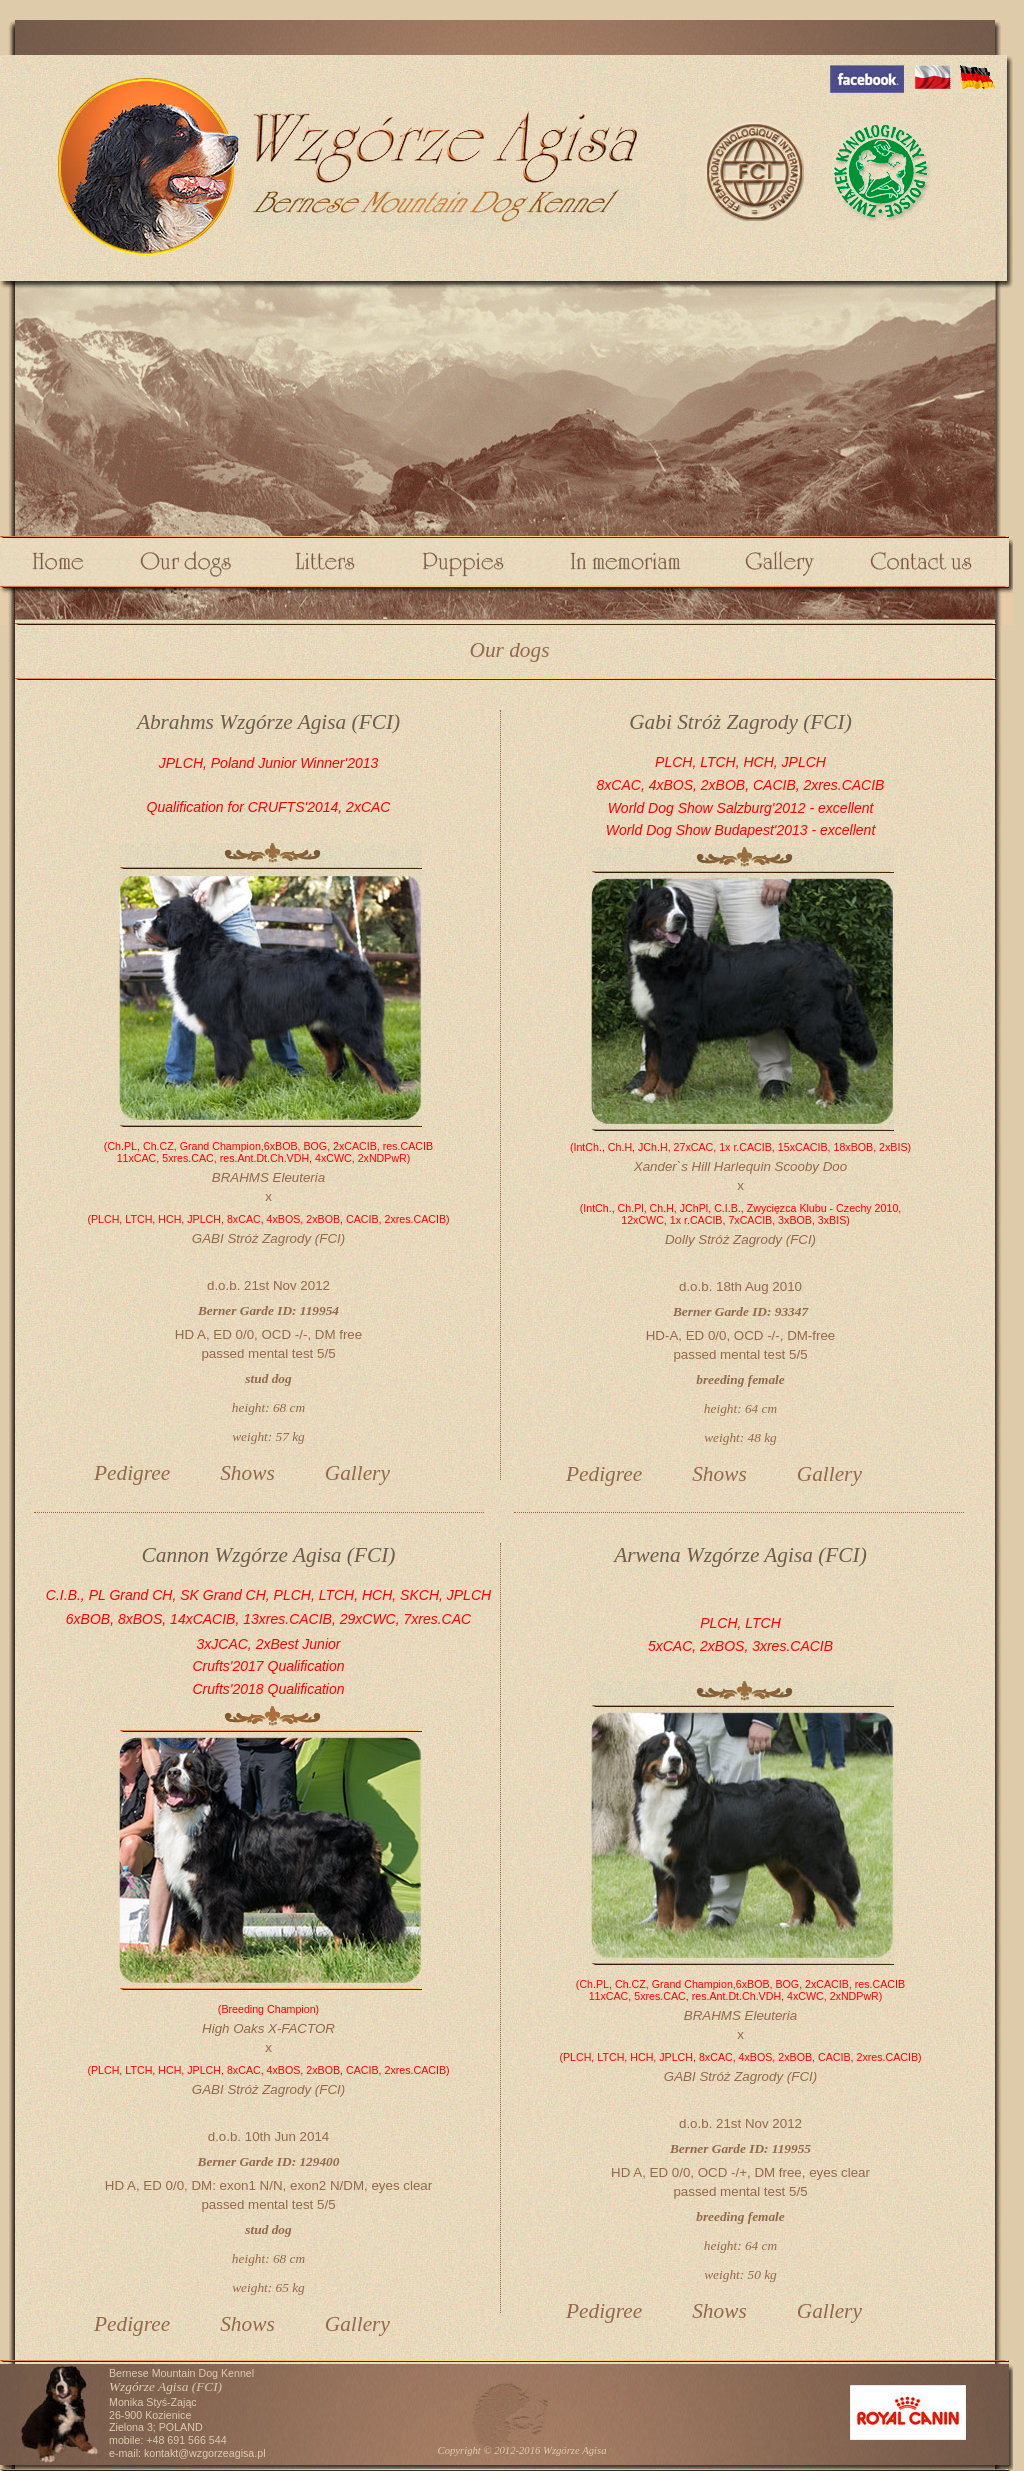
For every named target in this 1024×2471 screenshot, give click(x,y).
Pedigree (132, 1473)
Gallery (357, 1473)
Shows (247, 1473)
